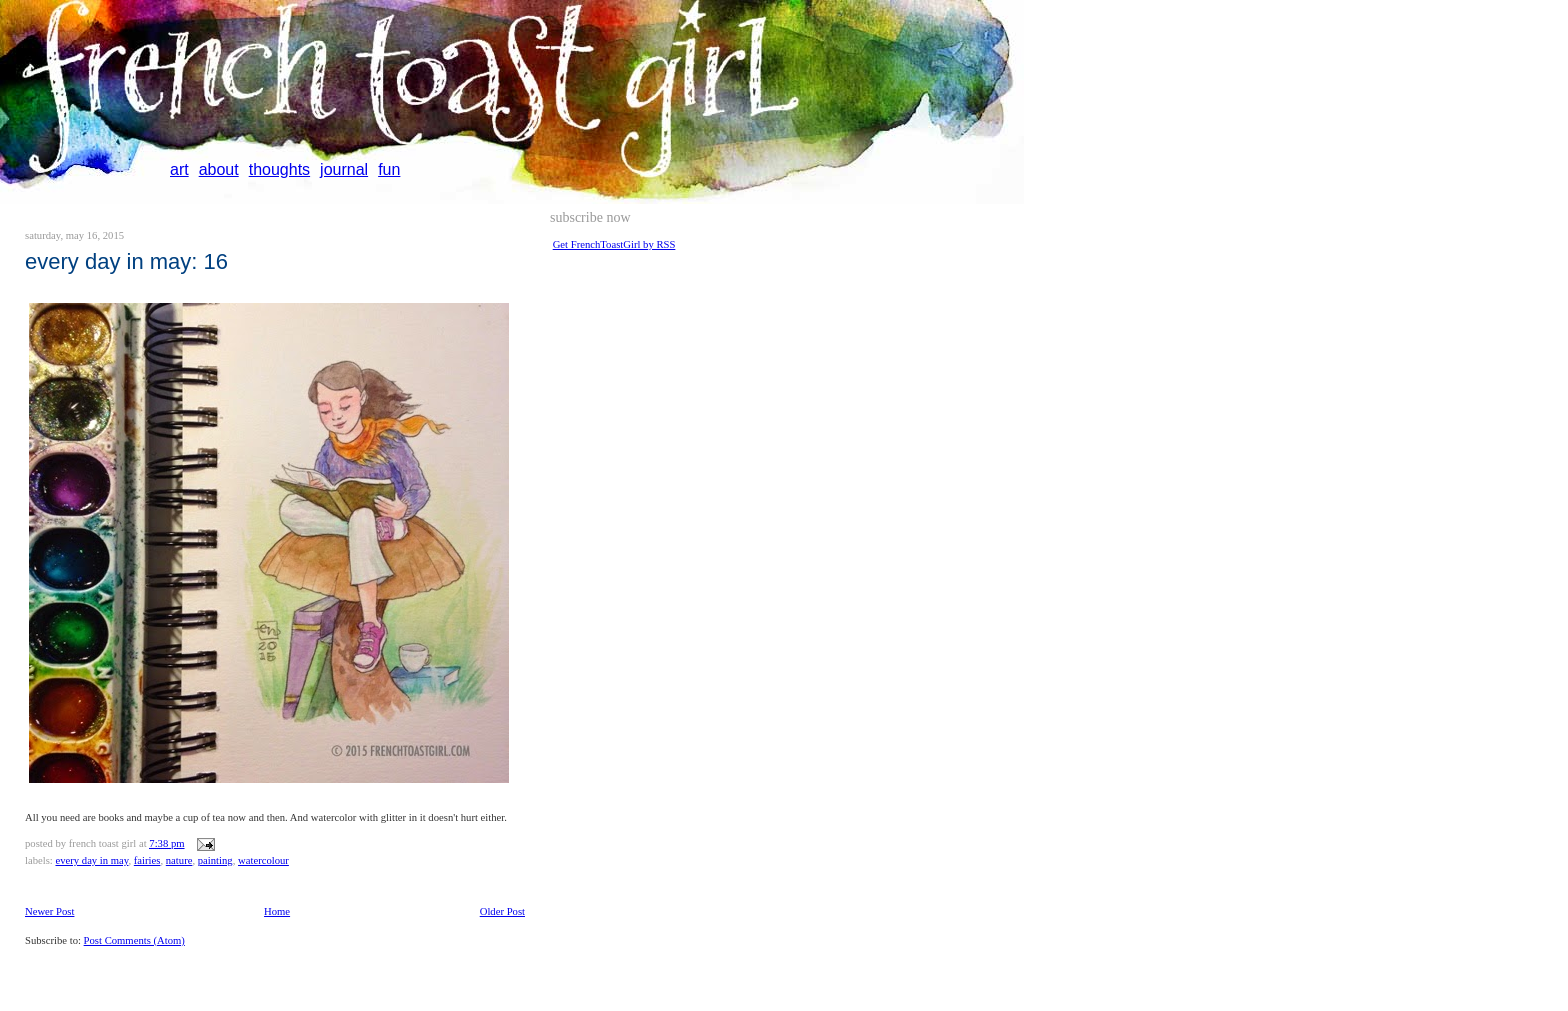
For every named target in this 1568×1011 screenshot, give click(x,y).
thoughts (279, 169)
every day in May (91, 860)
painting (215, 860)
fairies (147, 860)
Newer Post (49, 911)
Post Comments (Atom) (134, 940)
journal (344, 169)
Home (277, 911)
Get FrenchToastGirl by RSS (614, 244)
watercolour (263, 860)
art (179, 169)
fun (389, 169)
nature (179, 860)
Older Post (502, 911)
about (219, 169)
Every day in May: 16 (126, 261)
